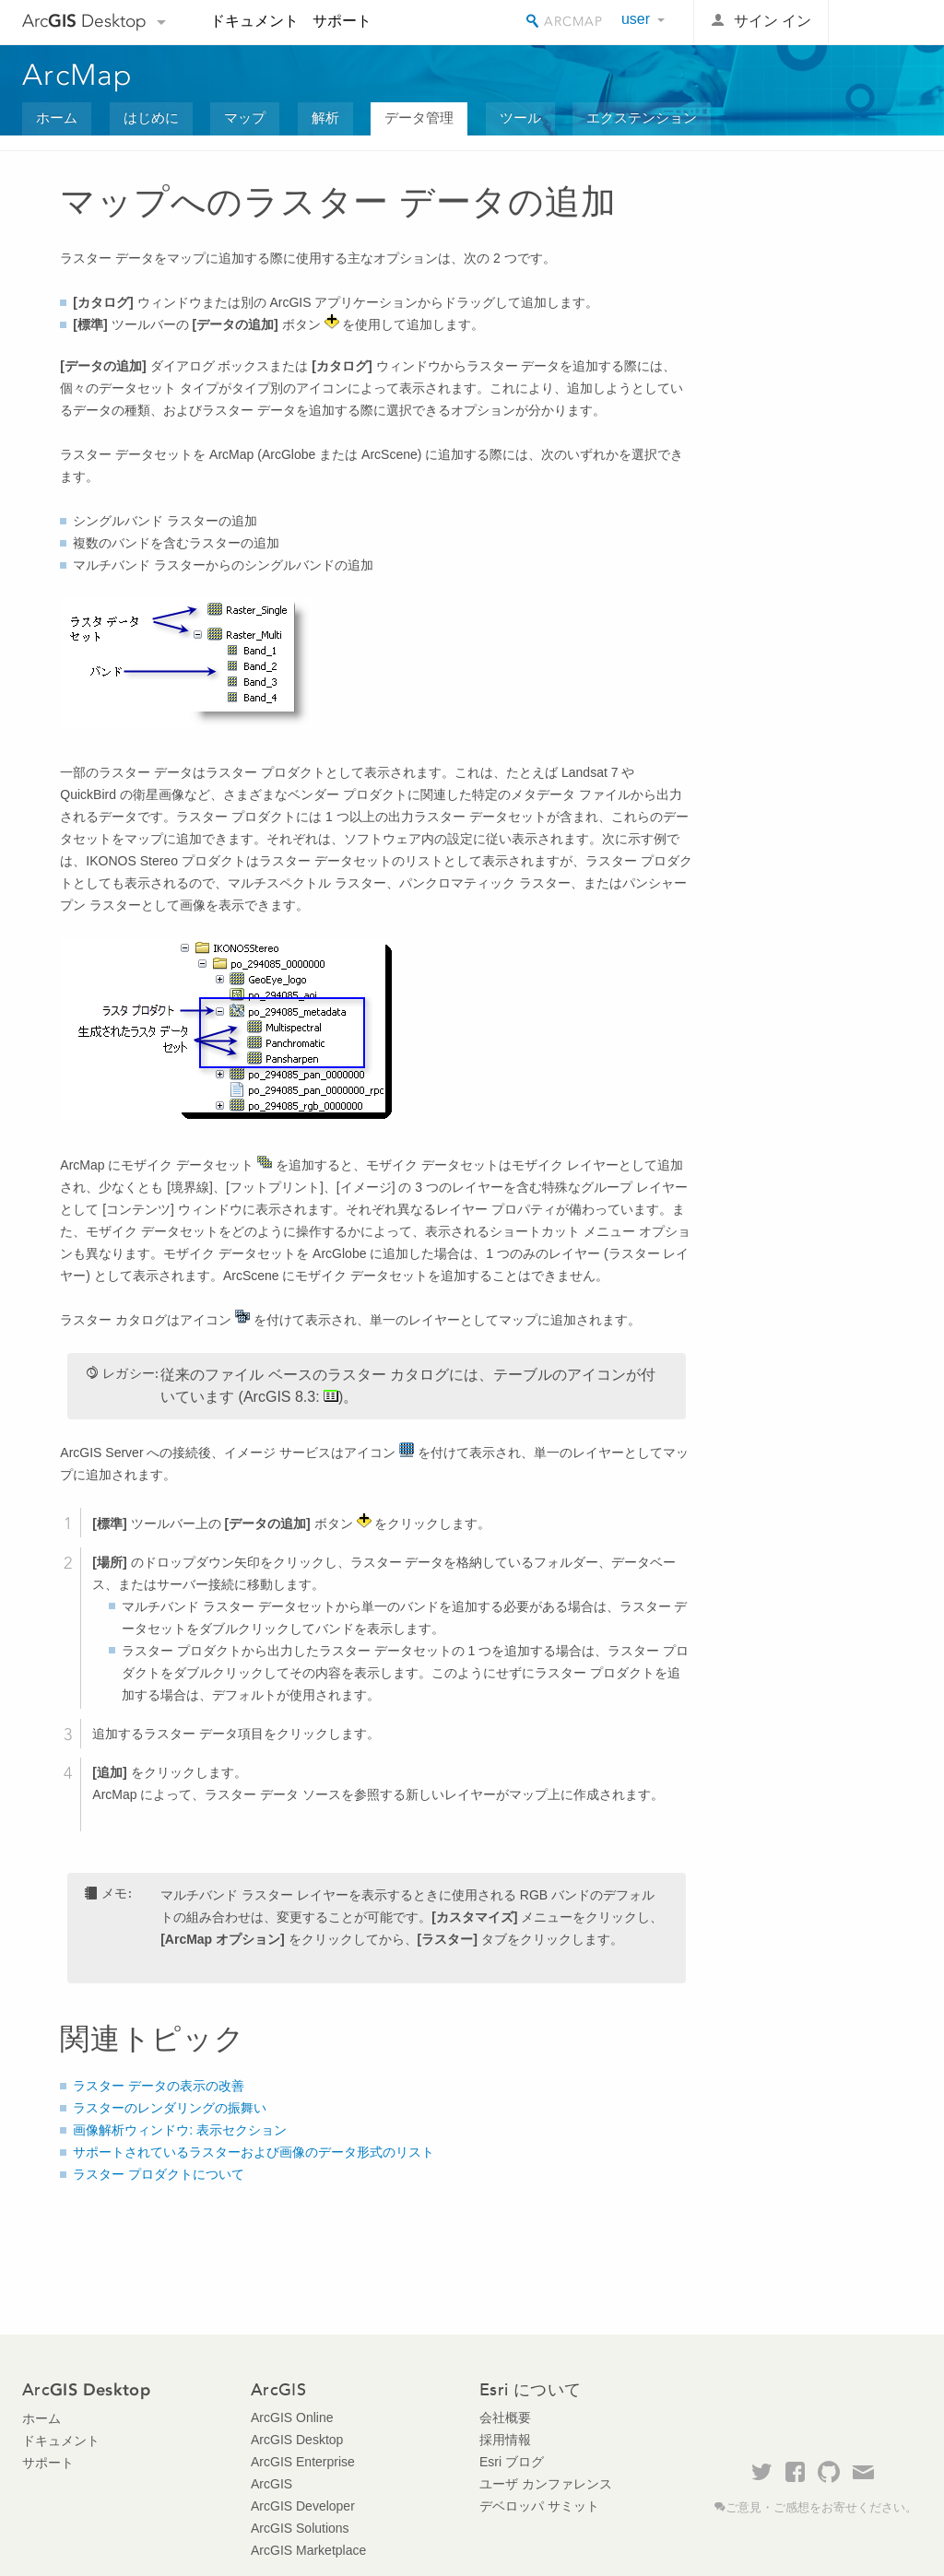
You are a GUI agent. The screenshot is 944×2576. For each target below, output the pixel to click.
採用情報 (505, 2439)
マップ (245, 117)
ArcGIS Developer (303, 2506)
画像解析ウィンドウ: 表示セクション (180, 2130)
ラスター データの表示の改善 (158, 2085)
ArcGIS (271, 2483)
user (635, 19)
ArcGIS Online (292, 2417)
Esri (883, 22)
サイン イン (772, 20)
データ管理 (419, 117)
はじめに (151, 117)
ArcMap (78, 74)
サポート (342, 20)
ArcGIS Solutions (300, 2528)
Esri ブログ (511, 2461)
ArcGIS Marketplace (308, 2550)
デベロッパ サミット (539, 2506)
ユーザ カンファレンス (545, 2483)
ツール (520, 117)
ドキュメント (254, 20)
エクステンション (641, 117)
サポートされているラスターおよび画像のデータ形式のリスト (253, 2152)
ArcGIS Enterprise (303, 2461)
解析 (325, 117)
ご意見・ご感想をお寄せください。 (821, 2507)
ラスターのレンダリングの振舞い (169, 2107)
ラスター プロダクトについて (158, 2174)
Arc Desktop (84, 20)
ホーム (56, 117)
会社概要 (505, 2417)
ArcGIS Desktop (297, 2439)
